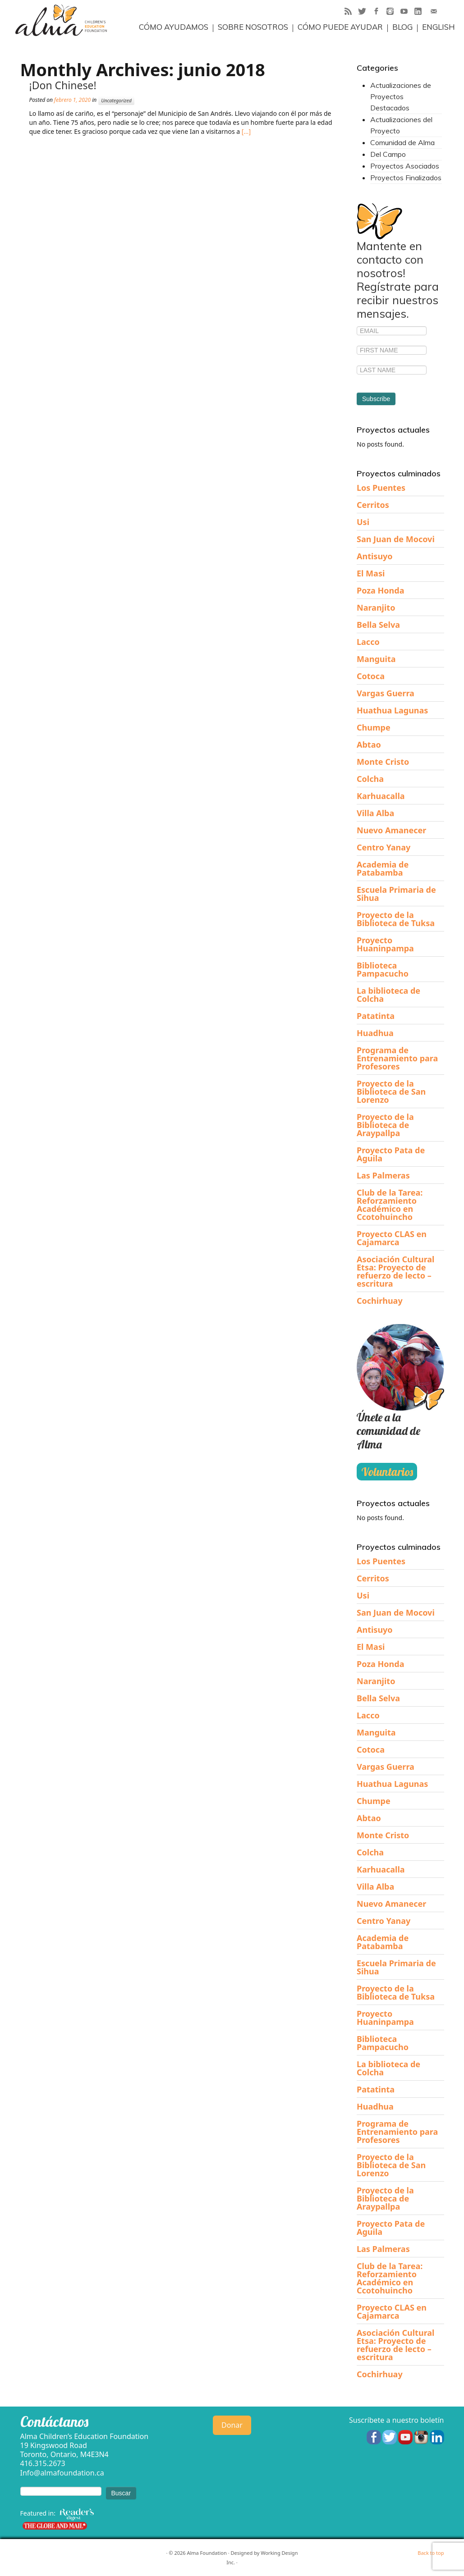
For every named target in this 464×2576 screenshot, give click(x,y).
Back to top (431, 2552)
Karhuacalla (381, 795)
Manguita (376, 658)
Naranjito (376, 607)
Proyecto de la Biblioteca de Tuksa (396, 918)
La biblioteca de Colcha (388, 994)
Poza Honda (380, 590)
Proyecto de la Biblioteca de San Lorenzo (391, 1091)
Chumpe (373, 727)
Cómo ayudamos (173, 26)
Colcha (370, 778)
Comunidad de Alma (402, 142)
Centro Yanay (383, 847)
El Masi (371, 573)
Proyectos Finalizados (405, 177)
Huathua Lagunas (392, 710)
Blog (402, 26)
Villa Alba (375, 813)
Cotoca (371, 676)
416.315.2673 (42, 2463)
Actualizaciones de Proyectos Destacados (400, 96)
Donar (232, 2425)
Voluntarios (387, 1472)
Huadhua (375, 1033)
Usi (363, 521)
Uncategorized (116, 100)
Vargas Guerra (385, 693)
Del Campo (388, 154)
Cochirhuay (380, 1300)
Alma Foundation (206, 2552)
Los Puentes (381, 487)
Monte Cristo (383, 761)
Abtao (369, 744)
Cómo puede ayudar (340, 26)
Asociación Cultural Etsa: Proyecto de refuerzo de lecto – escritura (395, 1271)
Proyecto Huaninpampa (385, 944)
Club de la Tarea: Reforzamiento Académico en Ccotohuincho (390, 1204)
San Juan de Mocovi (396, 539)
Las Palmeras (383, 1175)
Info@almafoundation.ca (62, 2473)
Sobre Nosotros (253, 26)
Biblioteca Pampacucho (383, 969)
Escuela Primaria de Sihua (396, 893)
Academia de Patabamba (383, 868)
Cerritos (373, 504)
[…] (245, 131)
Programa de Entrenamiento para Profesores (397, 1058)
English (438, 26)
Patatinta (376, 1015)
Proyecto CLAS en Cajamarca (392, 1238)
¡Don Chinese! (62, 85)
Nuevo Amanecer (391, 830)
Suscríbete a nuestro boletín (396, 2420)
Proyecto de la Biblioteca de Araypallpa (385, 1124)
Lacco (368, 641)
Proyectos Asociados (404, 165)
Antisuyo (375, 556)
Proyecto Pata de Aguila (391, 1154)
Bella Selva (378, 624)
